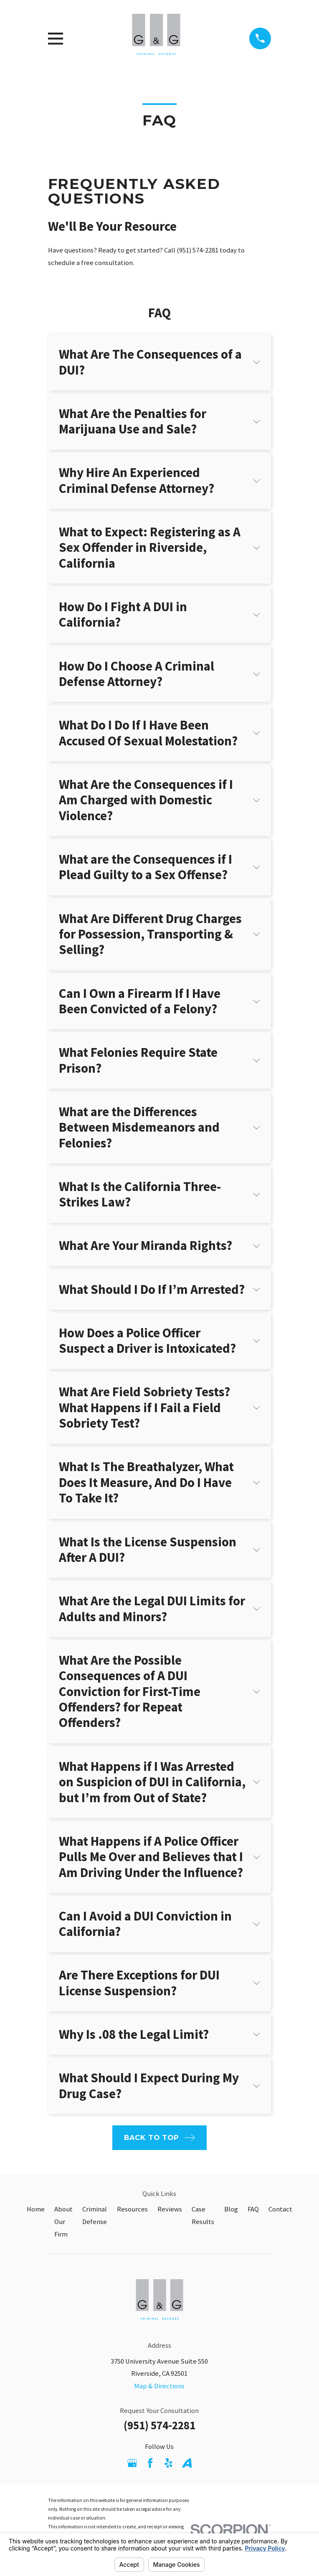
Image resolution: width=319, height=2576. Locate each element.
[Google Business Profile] (132, 2463)
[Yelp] (168, 2463)
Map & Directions (159, 2386)
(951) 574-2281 (159, 2425)
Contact (280, 2209)
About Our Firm (63, 2222)
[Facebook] (150, 2463)
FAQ (253, 2209)
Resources (132, 2209)
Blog (231, 2209)
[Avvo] (187, 2463)
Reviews (169, 2209)
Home (36, 2209)
